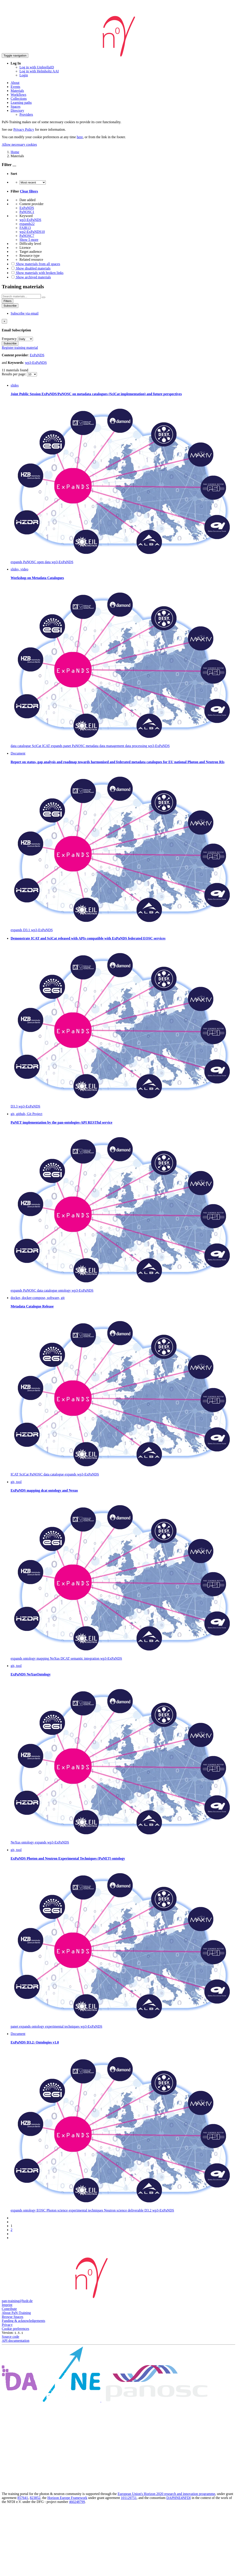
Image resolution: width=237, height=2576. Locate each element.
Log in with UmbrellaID (36, 67)
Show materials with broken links (37, 273)
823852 (35, 2498)
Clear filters (29, 191)
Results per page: (14, 374)
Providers (26, 114)
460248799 (77, 2502)
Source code (10, 2336)
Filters (7, 301)
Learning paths (21, 102)
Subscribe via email (24, 313)
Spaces (15, 106)
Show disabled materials (30, 268)
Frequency (9, 339)
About (15, 83)
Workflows (18, 94)
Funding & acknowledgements (23, 2321)
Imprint (7, 2305)
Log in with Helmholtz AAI (39, 71)
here (80, 137)
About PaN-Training (16, 2313)
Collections (19, 98)
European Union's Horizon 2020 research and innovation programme (166, 2494)
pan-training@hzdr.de (17, 2301)
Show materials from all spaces (35, 264)
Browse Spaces (12, 2317)
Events (15, 87)
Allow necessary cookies (19, 144)
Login (23, 75)
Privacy (7, 2325)
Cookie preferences (15, 2329)
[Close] (4, 321)
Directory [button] (17, 110)
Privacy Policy (23, 129)
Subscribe (10, 305)
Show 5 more (28, 240)
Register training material (20, 347)
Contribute (9, 2309)
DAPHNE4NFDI (178, 2498)
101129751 (129, 2498)
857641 (22, 2498)
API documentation (15, 2340)
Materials (17, 90)
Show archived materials (31, 277)
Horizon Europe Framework (67, 2498)
